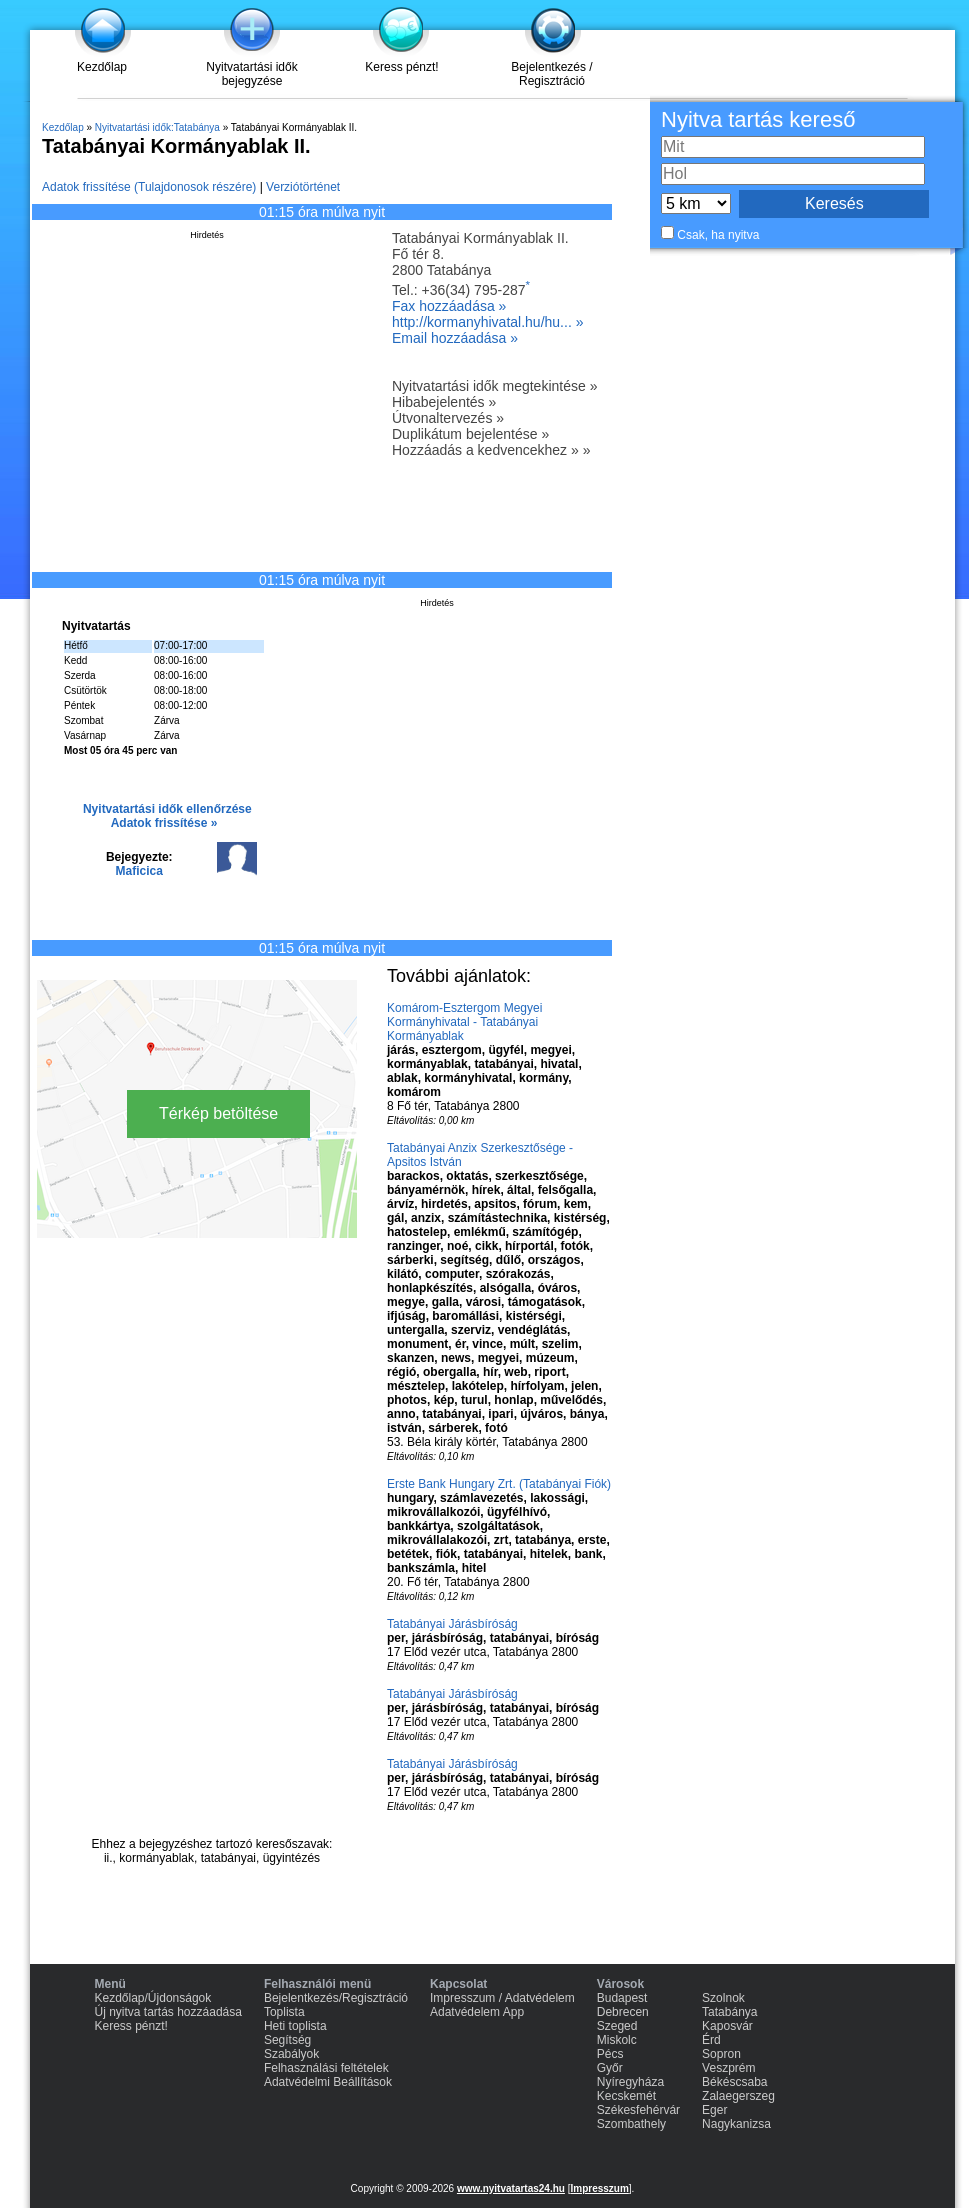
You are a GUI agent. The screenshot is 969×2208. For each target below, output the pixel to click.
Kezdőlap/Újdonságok (153, 1998)
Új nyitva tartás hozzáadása (168, 2012)
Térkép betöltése (218, 1113)
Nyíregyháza (630, 2082)
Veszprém (728, 2068)
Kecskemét (626, 2096)
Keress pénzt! (401, 67)
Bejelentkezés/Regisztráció (336, 1998)
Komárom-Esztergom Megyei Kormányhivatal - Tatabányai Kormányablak (464, 1022)
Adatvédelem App (477, 2012)
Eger (714, 2110)
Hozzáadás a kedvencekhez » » (491, 450)
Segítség (287, 2040)
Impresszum (599, 2188)
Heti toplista (295, 2026)
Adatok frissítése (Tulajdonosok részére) (149, 187)
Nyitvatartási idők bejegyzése (251, 74)
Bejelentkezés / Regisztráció (551, 74)
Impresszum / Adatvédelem (502, 1998)
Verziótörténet (303, 187)
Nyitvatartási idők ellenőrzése (167, 809)
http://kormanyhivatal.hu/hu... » (487, 322)
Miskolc (617, 2040)
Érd (711, 2040)
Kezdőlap (102, 67)
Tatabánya (729, 2012)
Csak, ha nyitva (718, 235)
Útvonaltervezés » (448, 418)
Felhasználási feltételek (326, 2068)
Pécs (610, 2054)
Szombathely (631, 2124)
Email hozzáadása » (455, 338)
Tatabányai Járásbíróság (452, 1624)
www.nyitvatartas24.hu (511, 2188)
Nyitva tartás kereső (758, 119)
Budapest (622, 1998)
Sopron (721, 2054)
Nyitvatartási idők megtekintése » (494, 386)
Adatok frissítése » (164, 823)
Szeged (617, 2026)
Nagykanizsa (736, 2124)
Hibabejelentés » (444, 402)
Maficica (139, 871)
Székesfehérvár (638, 2110)
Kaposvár (727, 2026)
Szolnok (723, 1998)
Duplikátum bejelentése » (470, 434)
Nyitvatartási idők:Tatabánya (157, 127)
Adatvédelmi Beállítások (328, 2082)
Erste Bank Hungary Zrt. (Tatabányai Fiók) (499, 1484)
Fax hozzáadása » (449, 306)
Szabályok (291, 2054)
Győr (610, 2068)
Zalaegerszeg (738, 2096)
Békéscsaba (734, 2082)
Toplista (284, 2012)
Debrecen (623, 2012)
